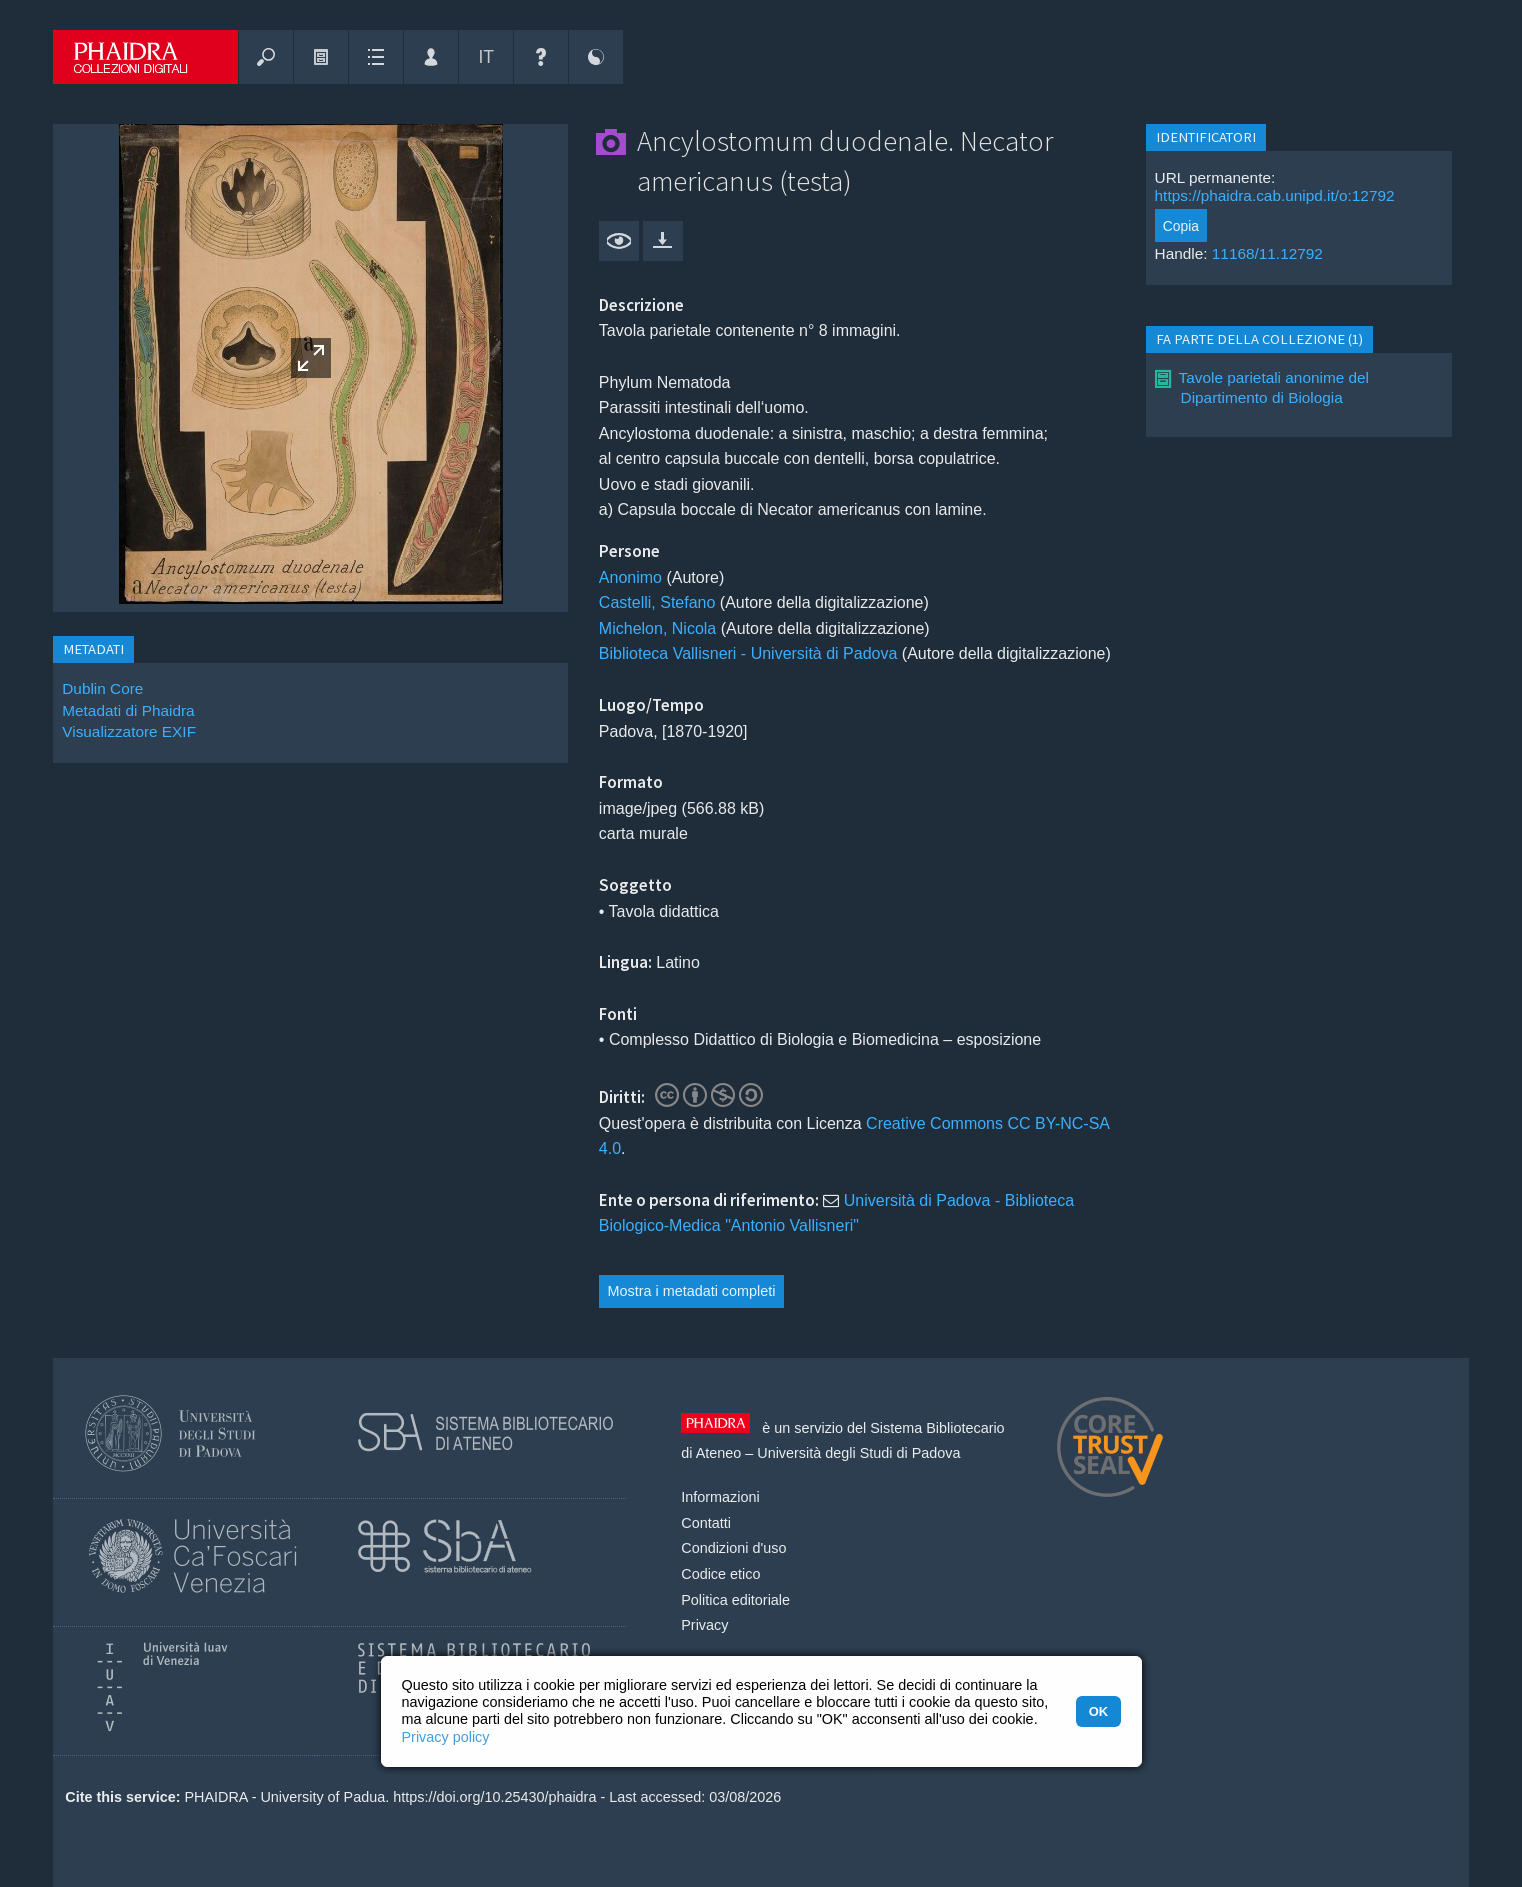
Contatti (706, 1523)
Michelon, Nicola (657, 628)
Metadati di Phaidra (128, 710)
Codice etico (720, 1574)
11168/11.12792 (1267, 253)
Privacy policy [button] (446, 1737)
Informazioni (720, 1497)
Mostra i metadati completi (691, 1291)
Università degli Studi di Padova (858, 1453)
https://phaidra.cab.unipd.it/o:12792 (1275, 195)
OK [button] (1098, 1711)
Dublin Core (102, 688)
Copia (1181, 226)
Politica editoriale (735, 1600)
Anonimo (630, 577)
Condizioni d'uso (733, 1548)
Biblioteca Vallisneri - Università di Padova (748, 653)
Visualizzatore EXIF (129, 731)
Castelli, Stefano (657, 602)
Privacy (704, 1625)
